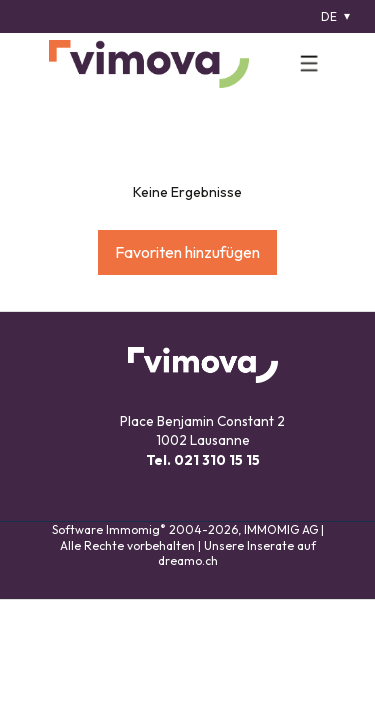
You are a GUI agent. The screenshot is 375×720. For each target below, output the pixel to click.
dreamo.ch (188, 560)
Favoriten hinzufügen (187, 252)
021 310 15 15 (217, 460)
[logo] (149, 64)
